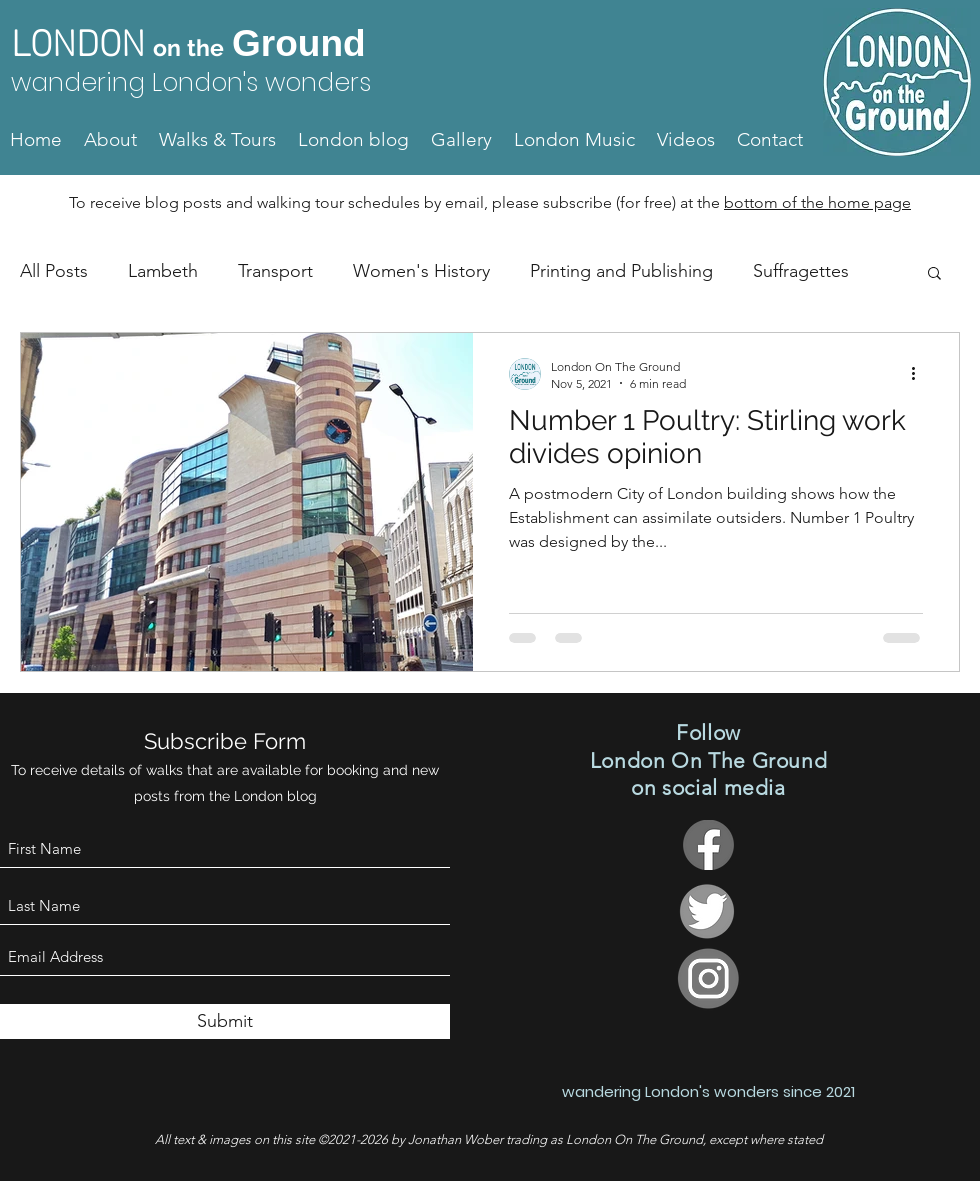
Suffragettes (801, 271)
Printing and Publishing (621, 271)
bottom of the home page (817, 202)
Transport (275, 271)
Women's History (421, 271)
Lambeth (163, 271)
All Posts (54, 271)
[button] (934, 274)
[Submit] (225, 1021)
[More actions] (920, 374)
